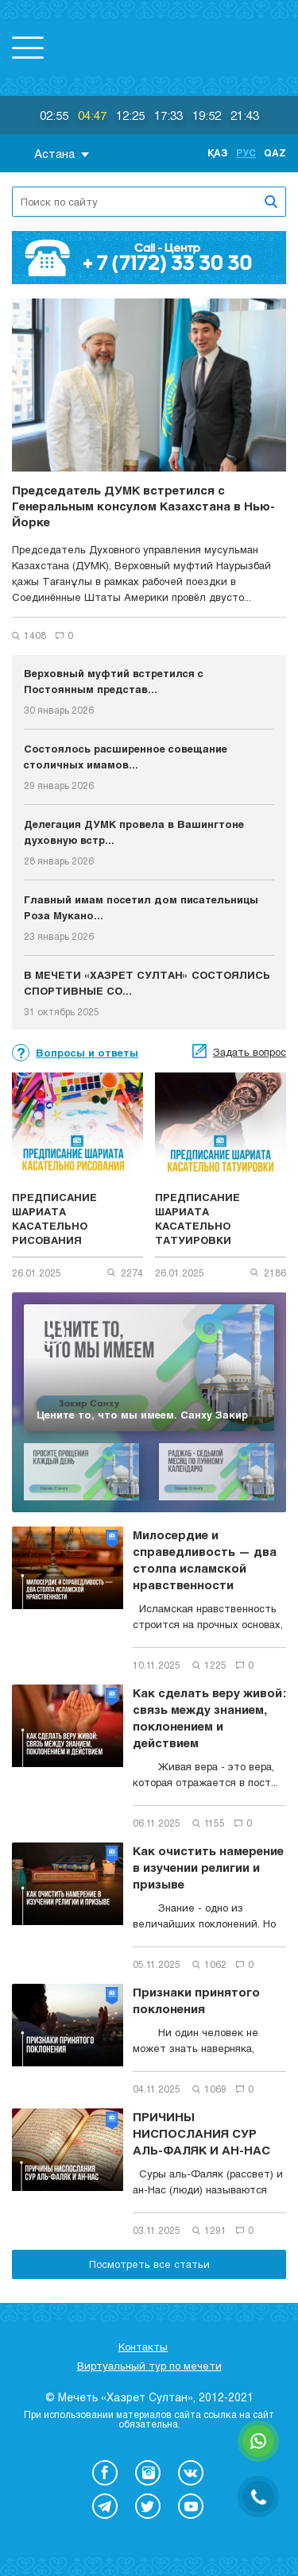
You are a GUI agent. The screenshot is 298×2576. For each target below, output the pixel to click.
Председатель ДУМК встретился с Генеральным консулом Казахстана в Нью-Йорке (143, 506)
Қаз (217, 152)
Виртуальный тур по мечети (149, 2365)
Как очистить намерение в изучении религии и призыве (208, 1867)
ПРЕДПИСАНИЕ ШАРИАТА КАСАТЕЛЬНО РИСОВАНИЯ (54, 1218)
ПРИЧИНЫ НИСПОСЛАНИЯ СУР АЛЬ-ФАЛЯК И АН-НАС (201, 2133)
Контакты (143, 2346)
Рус (246, 152)
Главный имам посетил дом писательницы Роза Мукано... (141, 907)
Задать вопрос (249, 1051)
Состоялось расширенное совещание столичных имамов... (125, 756)
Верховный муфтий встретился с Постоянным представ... (113, 681)
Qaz (275, 152)
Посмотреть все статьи (149, 2264)
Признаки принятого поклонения (196, 2000)
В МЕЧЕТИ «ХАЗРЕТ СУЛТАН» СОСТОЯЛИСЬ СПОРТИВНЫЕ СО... (147, 982)
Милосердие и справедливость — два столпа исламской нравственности (205, 1559)
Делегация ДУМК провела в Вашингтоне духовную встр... (134, 832)
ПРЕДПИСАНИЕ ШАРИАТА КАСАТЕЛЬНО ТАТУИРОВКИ (197, 1218)
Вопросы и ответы (87, 1052)
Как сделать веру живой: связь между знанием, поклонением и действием (209, 1717)
